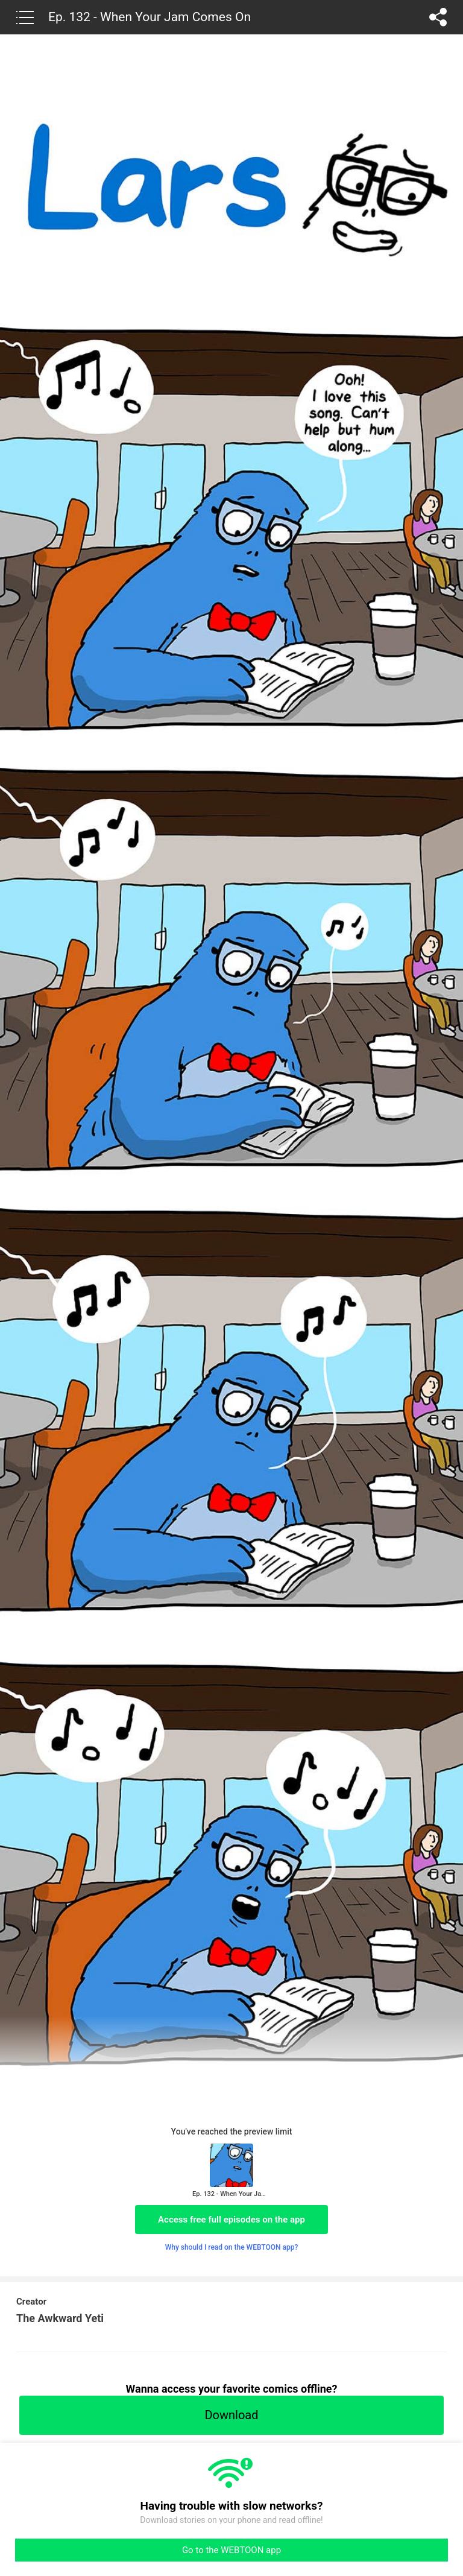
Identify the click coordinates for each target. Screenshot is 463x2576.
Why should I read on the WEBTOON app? (231, 2247)
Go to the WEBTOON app (231, 2550)
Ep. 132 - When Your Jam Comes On (149, 17)
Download (231, 2415)
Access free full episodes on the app (231, 2219)
